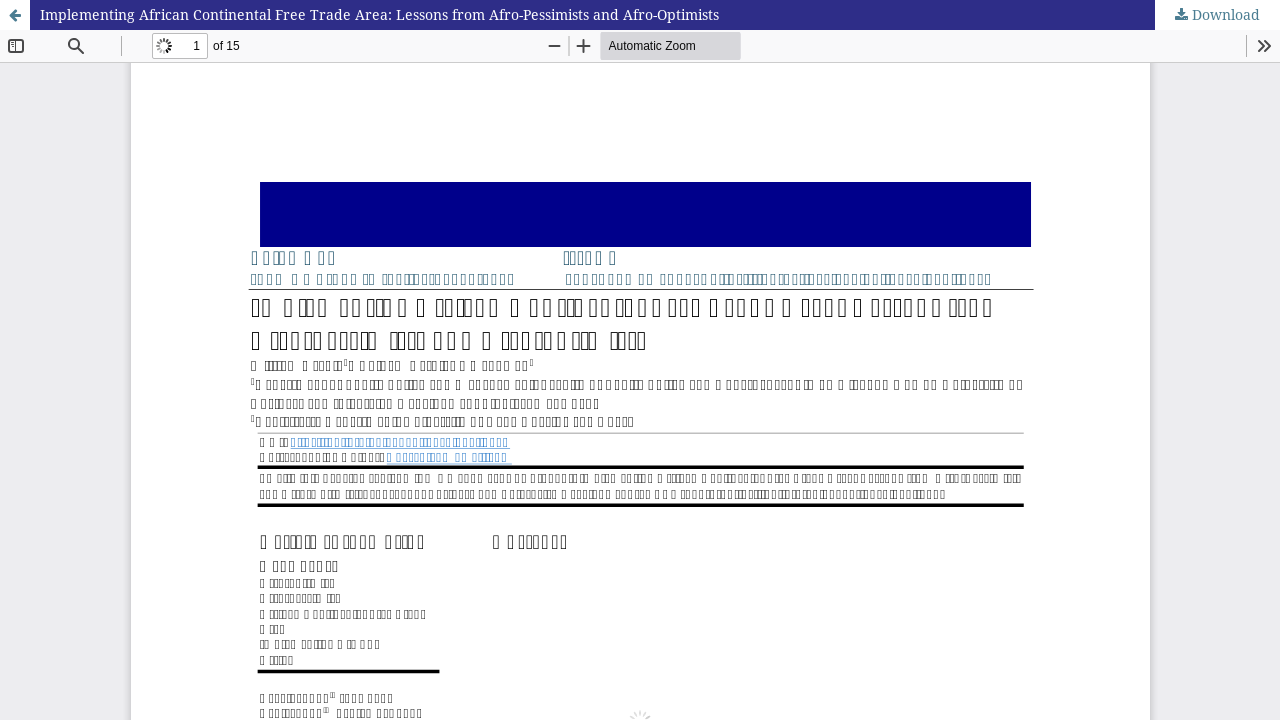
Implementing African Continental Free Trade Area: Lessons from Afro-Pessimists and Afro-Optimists (379, 14)
